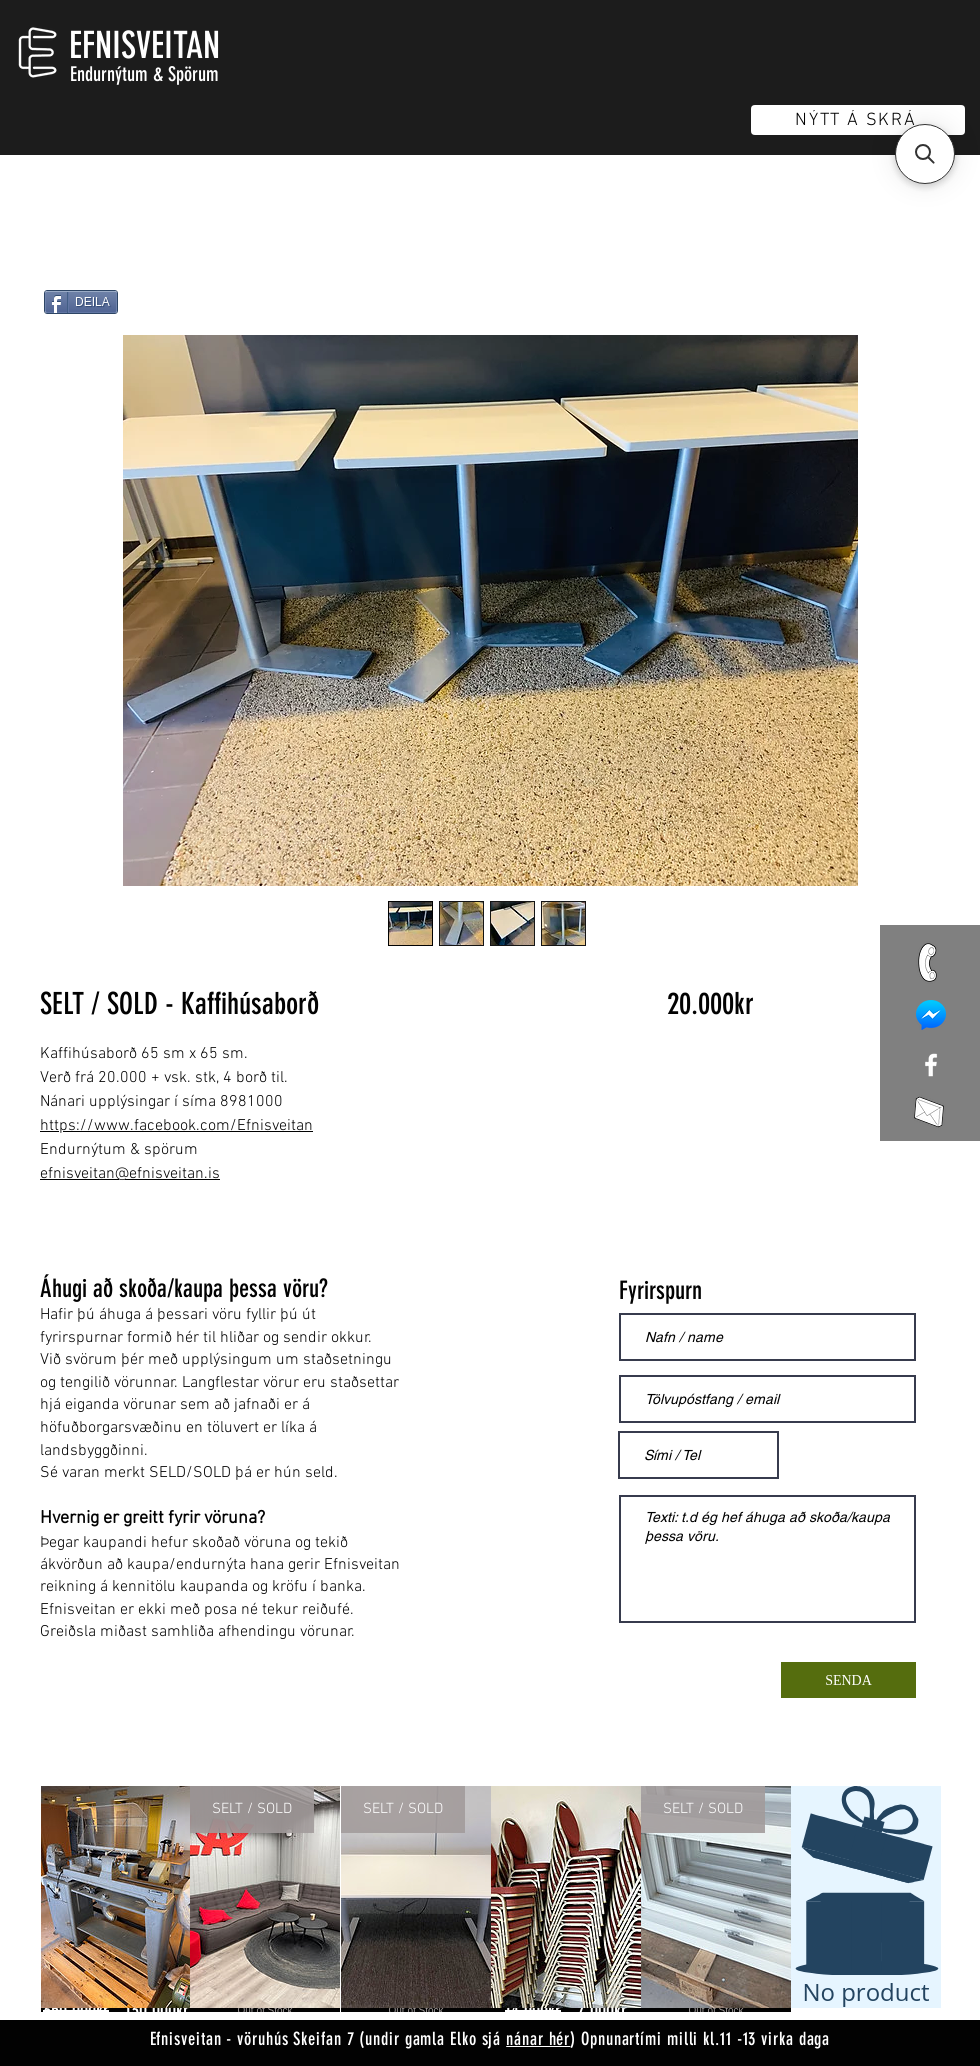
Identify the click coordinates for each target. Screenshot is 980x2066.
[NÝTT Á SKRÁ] (858, 120)
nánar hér (538, 2039)
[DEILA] (81, 302)
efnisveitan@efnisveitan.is (130, 1174)
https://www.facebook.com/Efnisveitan (176, 1126)
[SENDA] (848, 1680)
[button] (925, 154)
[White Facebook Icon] (931, 1065)
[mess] (931, 1015)
